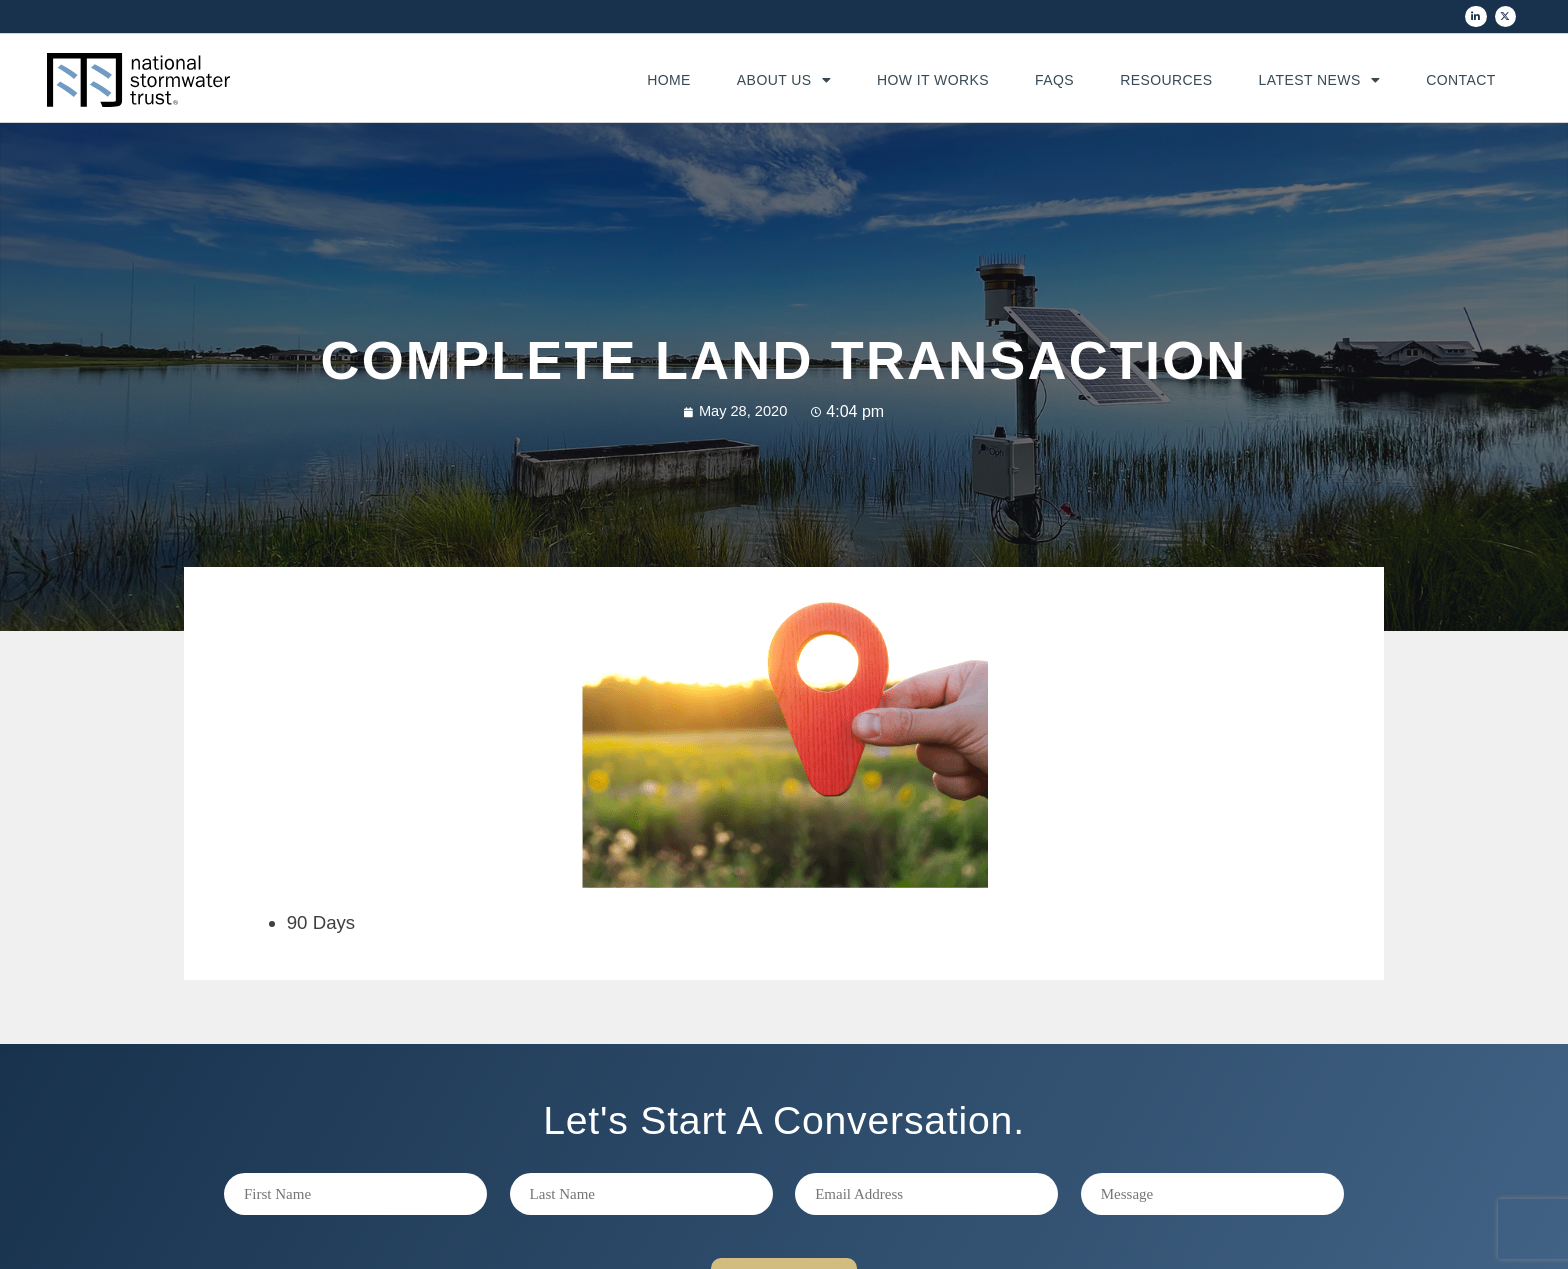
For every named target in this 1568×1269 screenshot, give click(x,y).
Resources (1166, 80)
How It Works (933, 80)
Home (669, 80)
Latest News (1320, 80)
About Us (784, 80)
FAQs (1054, 80)
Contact (1461, 80)
